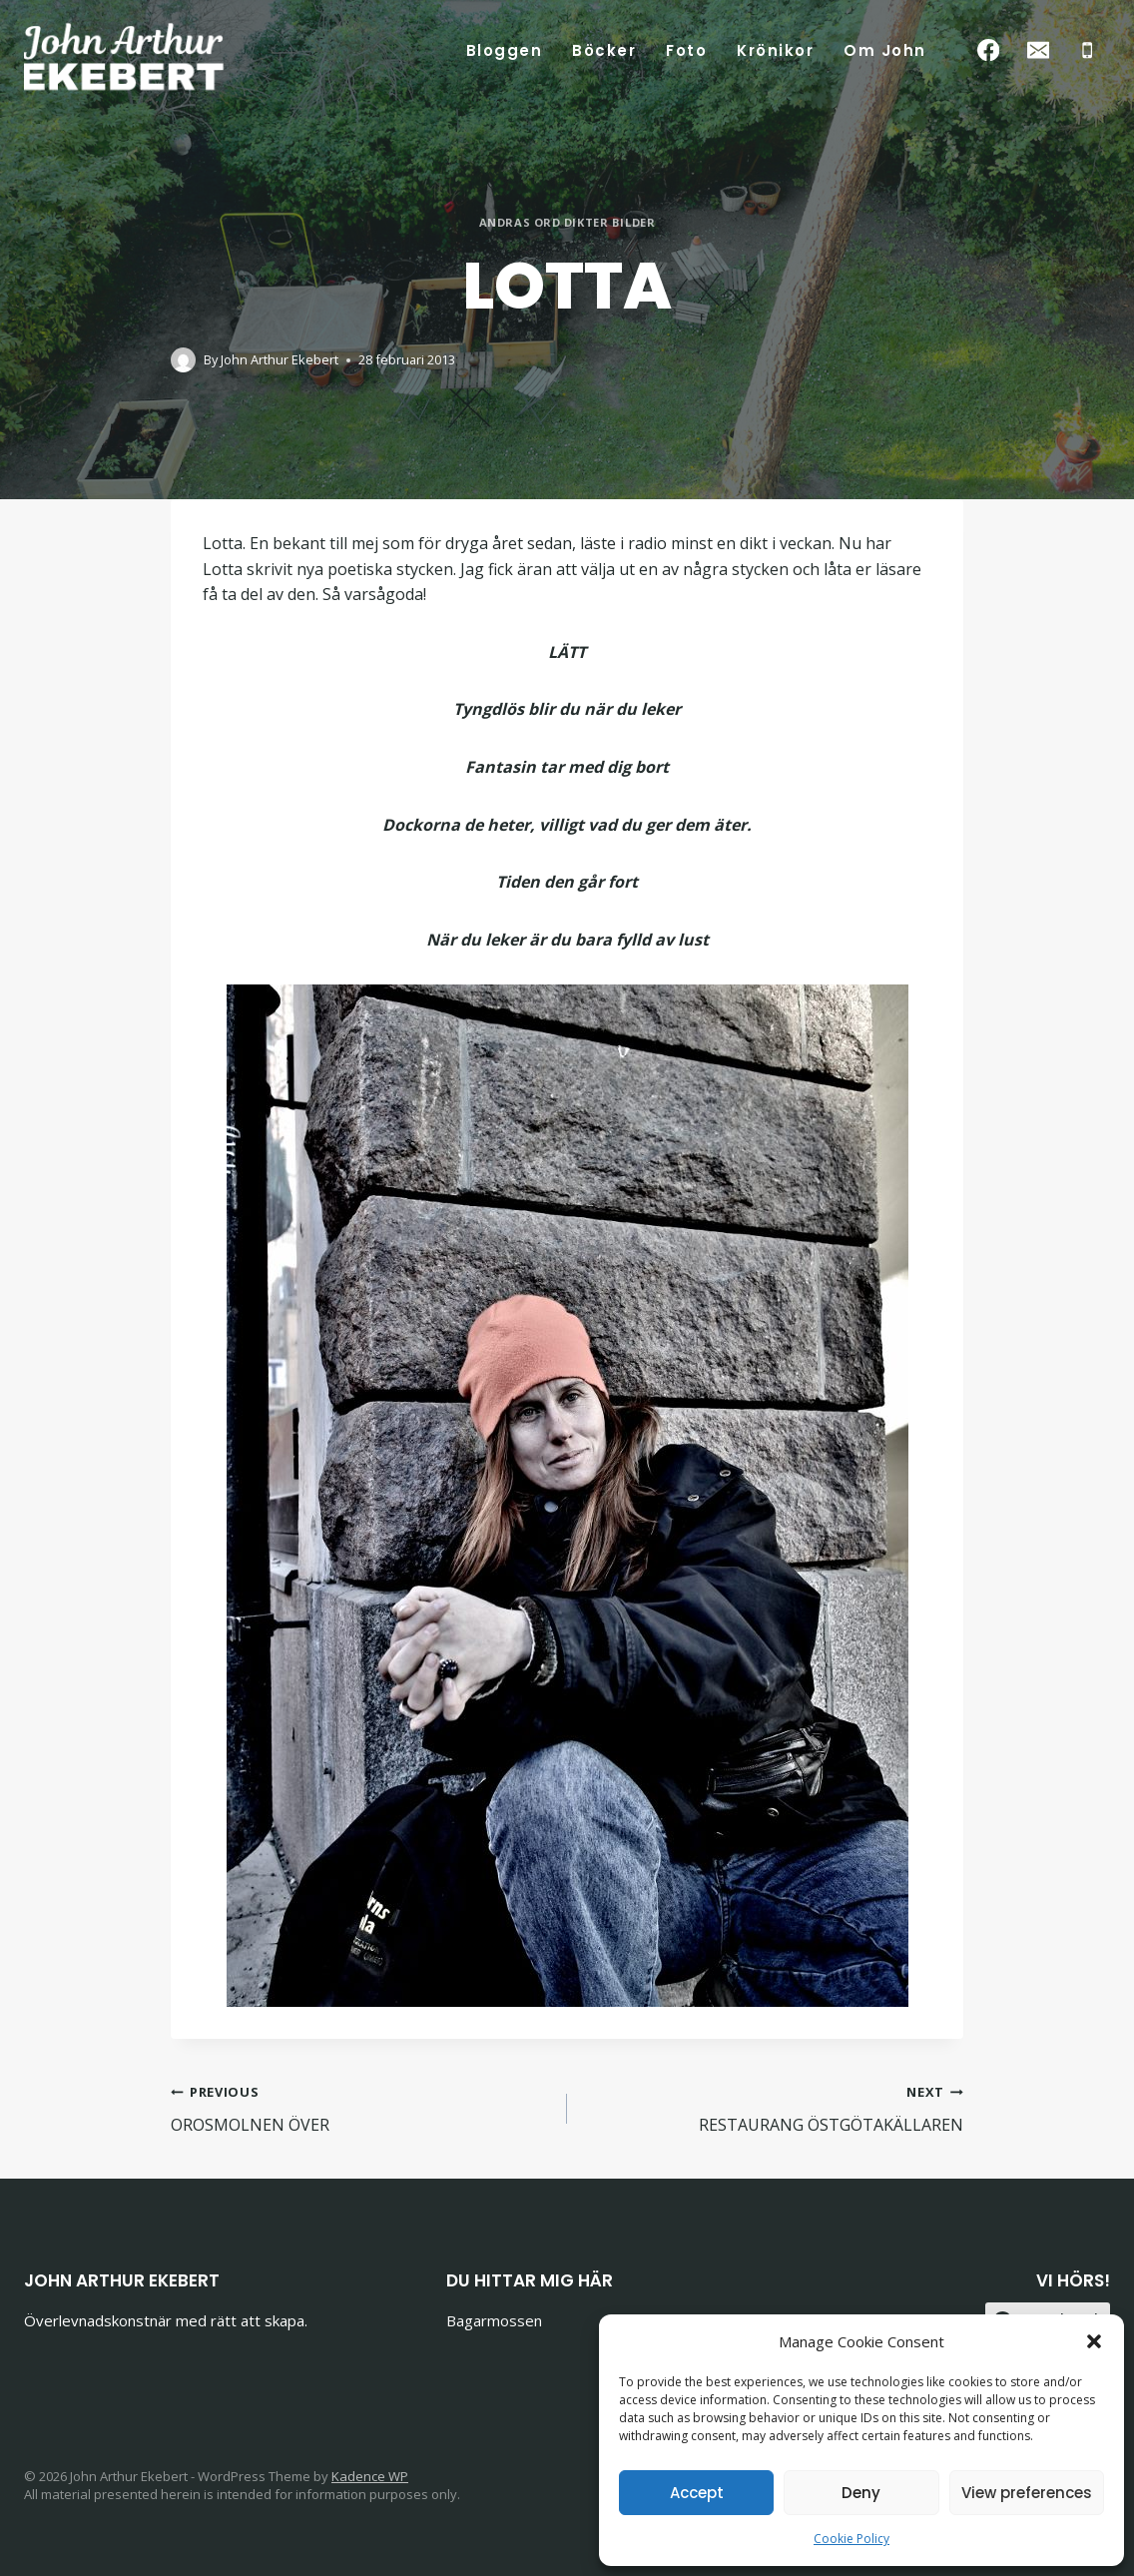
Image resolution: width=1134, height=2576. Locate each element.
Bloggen (504, 50)
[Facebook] (988, 50)
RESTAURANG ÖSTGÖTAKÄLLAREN (773, 2107)
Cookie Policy (851, 2538)
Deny (861, 2492)
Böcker (604, 50)
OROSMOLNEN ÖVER (361, 2107)
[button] (1094, 2341)
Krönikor (775, 50)
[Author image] (183, 359)
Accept (697, 2492)
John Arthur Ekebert (279, 359)
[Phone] (1087, 50)
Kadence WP (369, 2476)
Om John (885, 50)
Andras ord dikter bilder (567, 222)
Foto (686, 50)
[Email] (1037, 50)
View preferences (1026, 2492)
